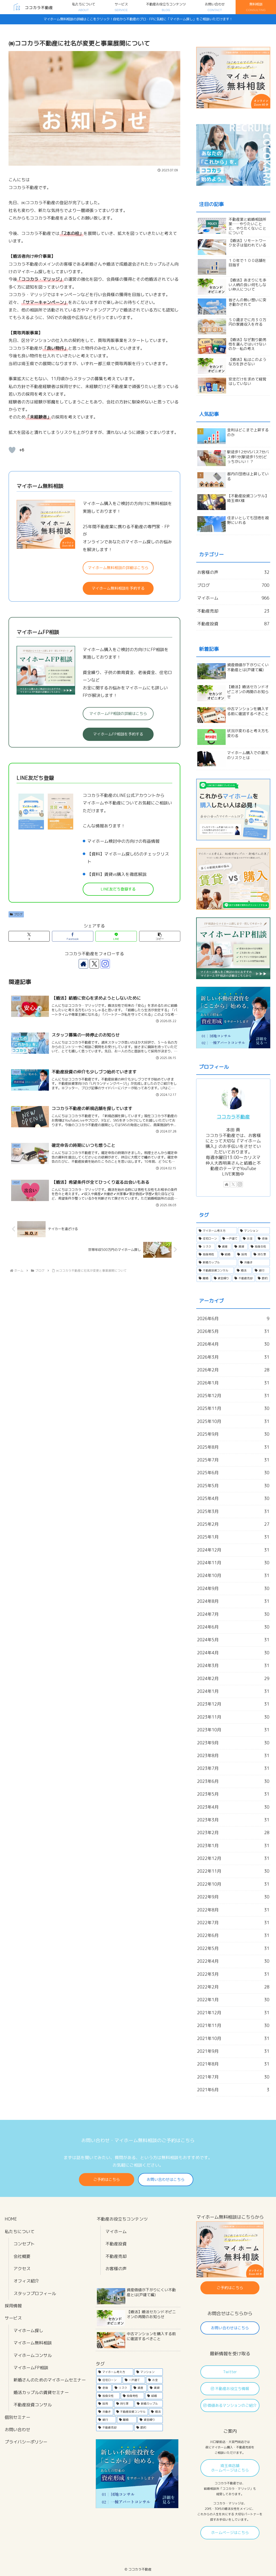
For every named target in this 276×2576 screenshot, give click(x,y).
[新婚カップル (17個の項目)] (217, 1262)
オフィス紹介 (26, 2281)
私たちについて (19, 2232)
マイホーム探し (28, 2331)
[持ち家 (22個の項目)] (260, 1254)
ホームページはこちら (230, 2532)
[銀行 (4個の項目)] (261, 1270)
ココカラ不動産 (233, 1117)
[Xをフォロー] (94, 963)
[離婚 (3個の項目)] (204, 1278)
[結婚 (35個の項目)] (226, 1254)
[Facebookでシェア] (72, 936)
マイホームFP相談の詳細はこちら (118, 713)
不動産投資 (116, 2244)
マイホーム (116, 2232)
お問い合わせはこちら (166, 2179)
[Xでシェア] (29, 936)
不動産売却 (116, 2256)
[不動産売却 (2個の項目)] (243, 1278)
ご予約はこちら (106, 2179)
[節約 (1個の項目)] (263, 1278)
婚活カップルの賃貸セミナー (41, 2392)
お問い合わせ (17, 2430)
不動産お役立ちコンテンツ (122, 2219)
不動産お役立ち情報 (230, 2388)
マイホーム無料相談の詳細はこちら (118, 567)
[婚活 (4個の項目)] (243, 1270)
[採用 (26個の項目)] (242, 1254)
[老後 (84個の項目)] (263, 1238)
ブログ (16, 914)
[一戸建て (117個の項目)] (230, 1238)
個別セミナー (17, 2417)
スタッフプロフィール (34, 2293)
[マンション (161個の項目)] (254, 1230)
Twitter (230, 2371)
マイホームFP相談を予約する (118, 734)
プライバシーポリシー (26, 2442)
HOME (11, 2219)
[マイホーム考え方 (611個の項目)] (217, 1230)
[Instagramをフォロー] (105, 963)
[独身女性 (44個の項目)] (259, 1246)
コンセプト (24, 2244)
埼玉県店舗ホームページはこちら (230, 2468)
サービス (13, 2318)
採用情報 (13, 2306)
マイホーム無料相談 (32, 2343)
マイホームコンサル (32, 2355)
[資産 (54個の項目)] (223, 1246)
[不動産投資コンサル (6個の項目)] (215, 1270)
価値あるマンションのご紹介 (230, 2405)
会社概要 (21, 2256)
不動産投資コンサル (32, 2405)
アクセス (21, 2269)
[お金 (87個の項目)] (248, 1238)
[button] (160, 936)
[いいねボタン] (12, 450)
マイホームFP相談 (30, 2368)
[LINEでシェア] (116, 936)
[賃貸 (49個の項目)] (240, 1246)
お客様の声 (116, 2269)
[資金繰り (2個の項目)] (221, 1278)
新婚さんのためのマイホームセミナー (49, 2380)
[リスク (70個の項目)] (206, 1246)
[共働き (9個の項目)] (254, 1262)
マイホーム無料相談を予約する (118, 588)
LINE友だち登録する (118, 889)
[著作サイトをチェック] (83, 963)
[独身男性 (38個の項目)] (207, 1254)
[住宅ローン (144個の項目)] (208, 1238)
